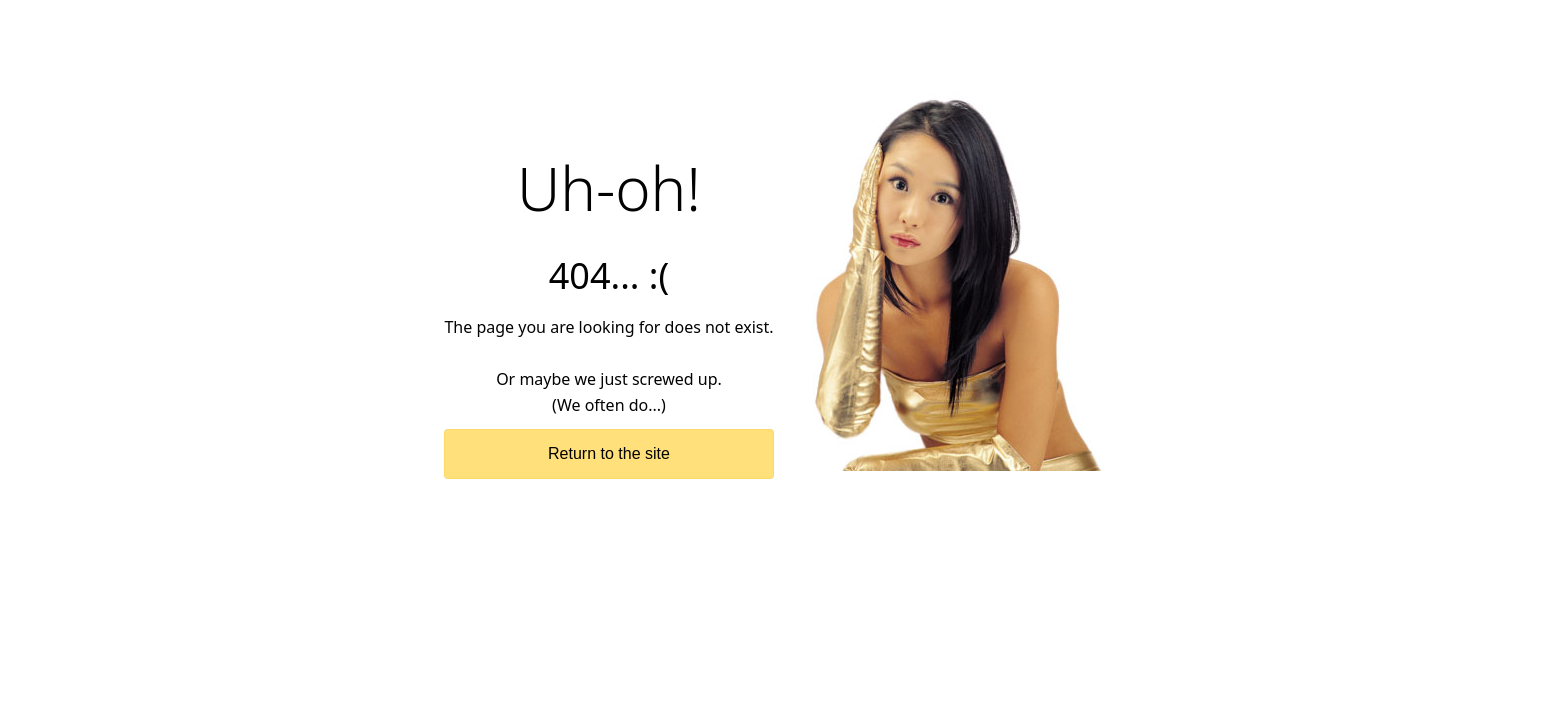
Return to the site (609, 453)
